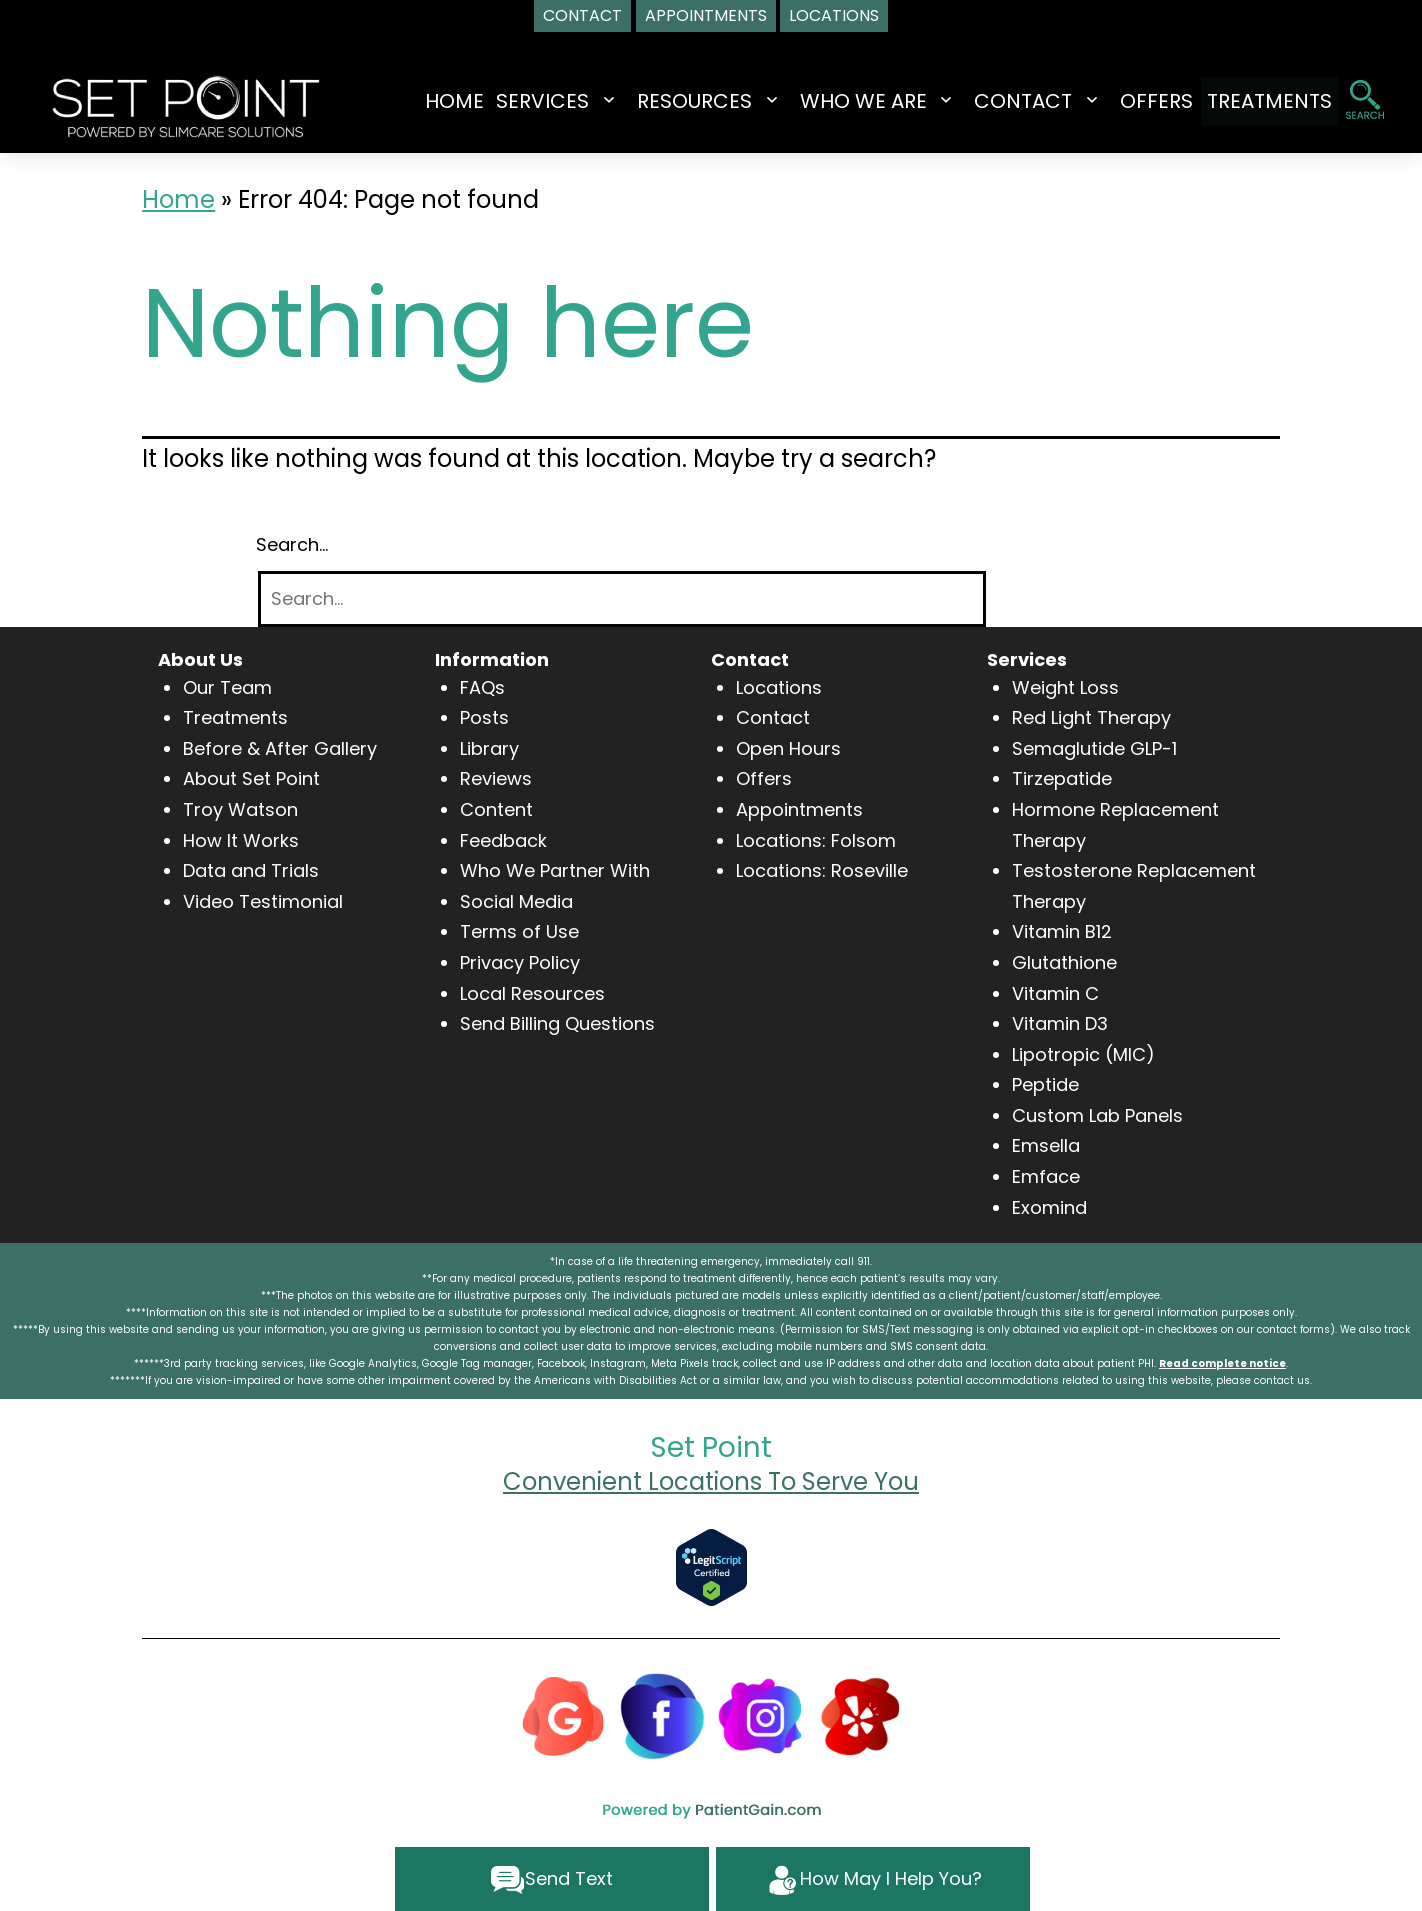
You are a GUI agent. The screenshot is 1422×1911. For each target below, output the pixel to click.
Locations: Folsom (816, 840)
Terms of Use (519, 931)
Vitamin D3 (1060, 1023)
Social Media (516, 901)
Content (496, 809)
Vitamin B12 (1062, 931)
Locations (779, 687)
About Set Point (251, 778)
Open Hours (788, 748)
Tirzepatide (1062, 778)
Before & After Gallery (280, 748)
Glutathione (1064, 962)
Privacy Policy (520, 962)
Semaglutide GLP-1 (1094, 748)
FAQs (482, 687)
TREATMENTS (1269, 101)
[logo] (186, 104)
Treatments (235, 717)
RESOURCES (675, 101)
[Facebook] (662, 1714)
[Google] (563, 1714)
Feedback (503, 840)
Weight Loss (1065, 687)
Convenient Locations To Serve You (711, 1481)
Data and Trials (251, 870)
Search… (292, 544)
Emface (1046, 1176)
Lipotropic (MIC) (1083, 1054)
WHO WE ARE (844, 101)
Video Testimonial (263, 901)
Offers (764, 778)
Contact (773, 717)
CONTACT (1005, 101)
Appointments (799, 809)
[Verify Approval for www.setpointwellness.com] (711, 1565)
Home (435, 101)
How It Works (241, 840)
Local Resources (532, 993)
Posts (484, 717)
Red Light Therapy (1091, 717)
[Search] (622, 599)
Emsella (1046, 1145)
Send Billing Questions (557, 1023)
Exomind (1049, 1207)
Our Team (227, 687)
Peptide (1045, 1084)
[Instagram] (761, 1714)
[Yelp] (860, 1714)
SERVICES (523, 101)
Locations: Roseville (822, 870)
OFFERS (1138, 101)
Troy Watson (240, 809)
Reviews (496, 778)
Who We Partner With (555, 870)
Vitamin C (1055, 993)
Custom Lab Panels (1097, 1115)
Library (489, 748)
